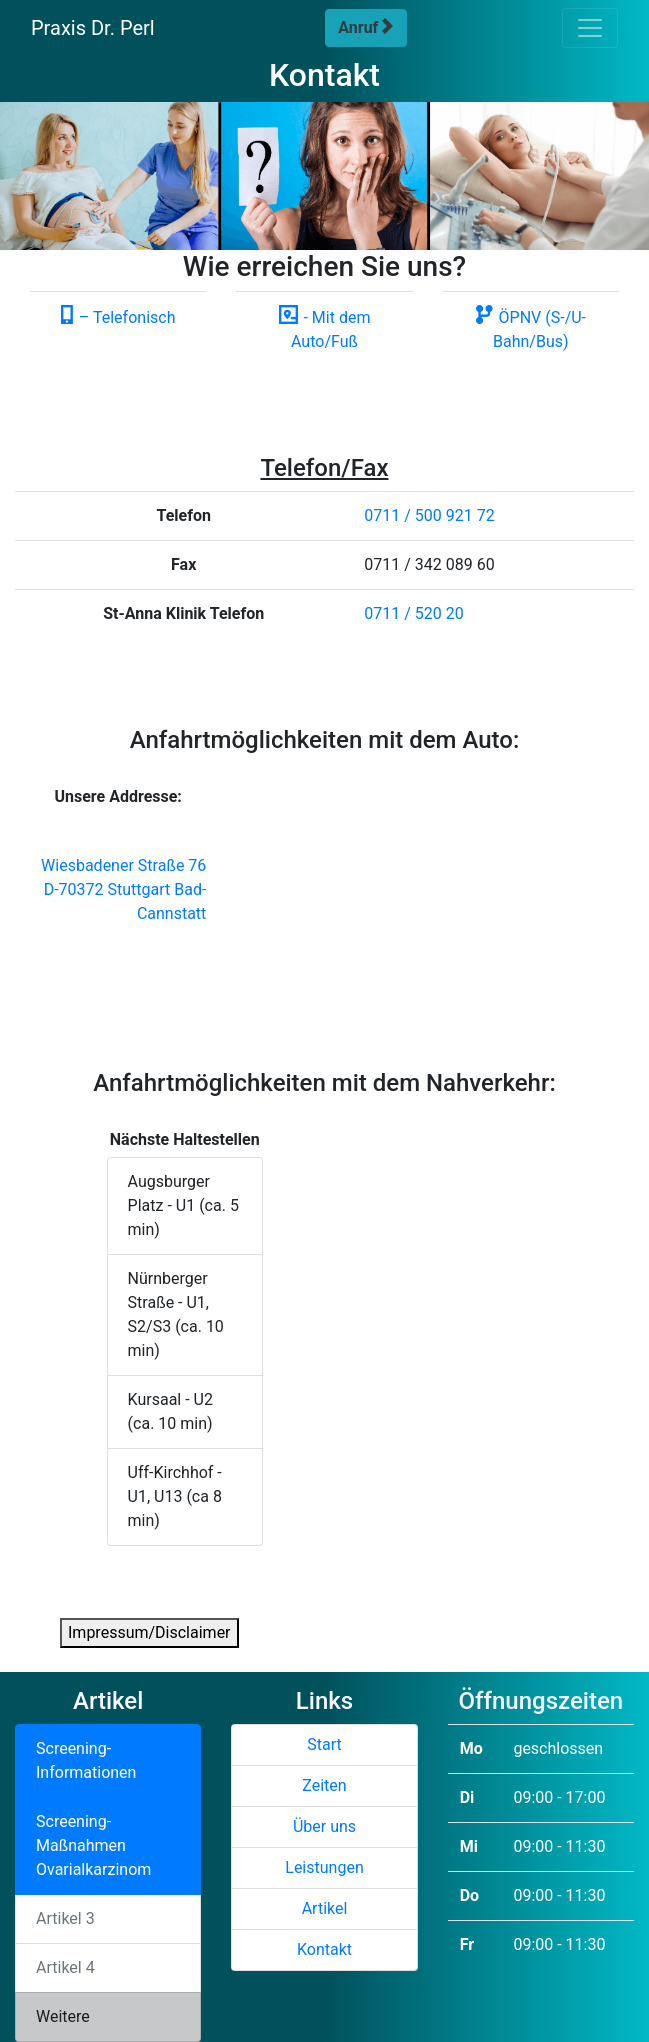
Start (324, 1744)
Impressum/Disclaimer (149, 1632)
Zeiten (324, 1785)
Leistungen (324, 1867)
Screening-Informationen (86, 1760)
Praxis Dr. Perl (93, 28)
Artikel (325, 1908)
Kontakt (324, 1949)
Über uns (324, 1826)
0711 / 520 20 (413, 613)
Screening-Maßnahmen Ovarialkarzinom (93, 1845)
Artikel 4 (65, 1967)
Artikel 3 (65, 1918)
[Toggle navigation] (590, 28)
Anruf (366, 27)
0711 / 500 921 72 (429, 515)
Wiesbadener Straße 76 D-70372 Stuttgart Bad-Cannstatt (123, 889)
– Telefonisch (118, 317)
